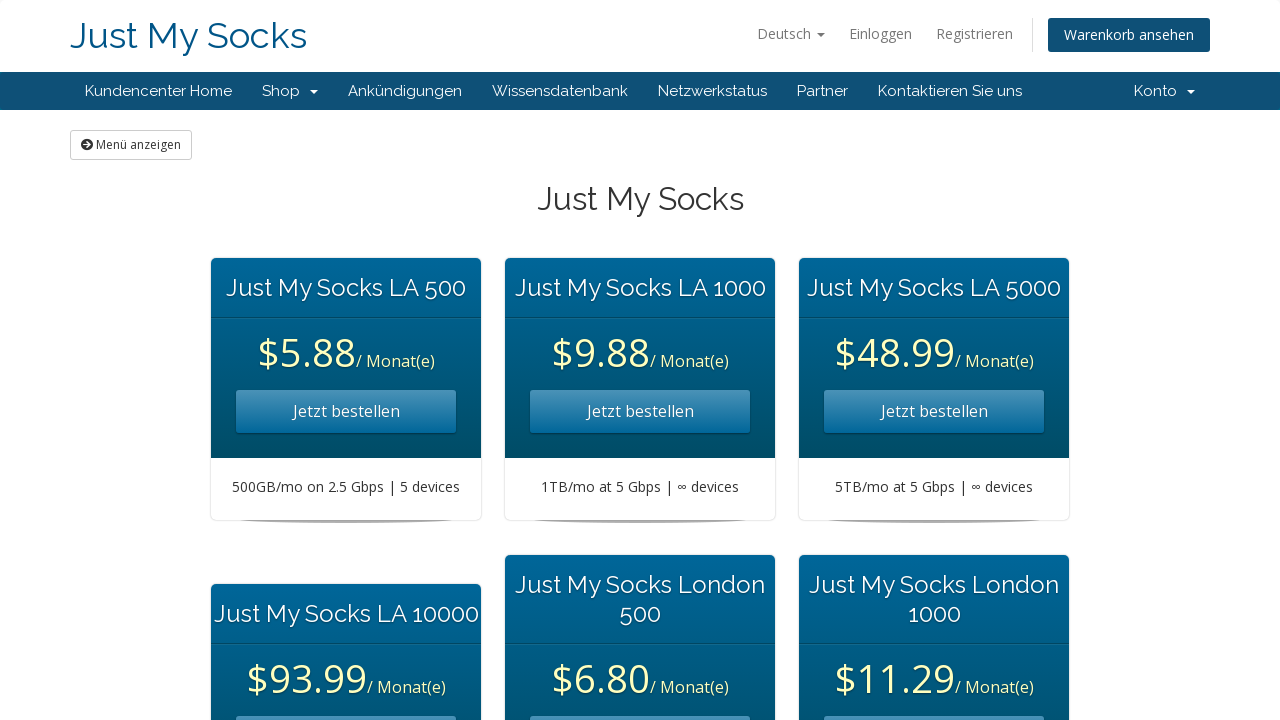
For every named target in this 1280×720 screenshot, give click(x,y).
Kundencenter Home (158, 91)
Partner (822, 91)
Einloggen (880, 33)
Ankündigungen (405, 91)
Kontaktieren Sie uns (950, 91)
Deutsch (791, 33)
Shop (290, 91)
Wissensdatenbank (560, 91)
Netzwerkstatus (712, 91)
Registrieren (974, 33)
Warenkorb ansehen (1129, 34)
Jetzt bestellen (346, 411)
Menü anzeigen (131, 144)
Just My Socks (188, 35)
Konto (1164, 91)
